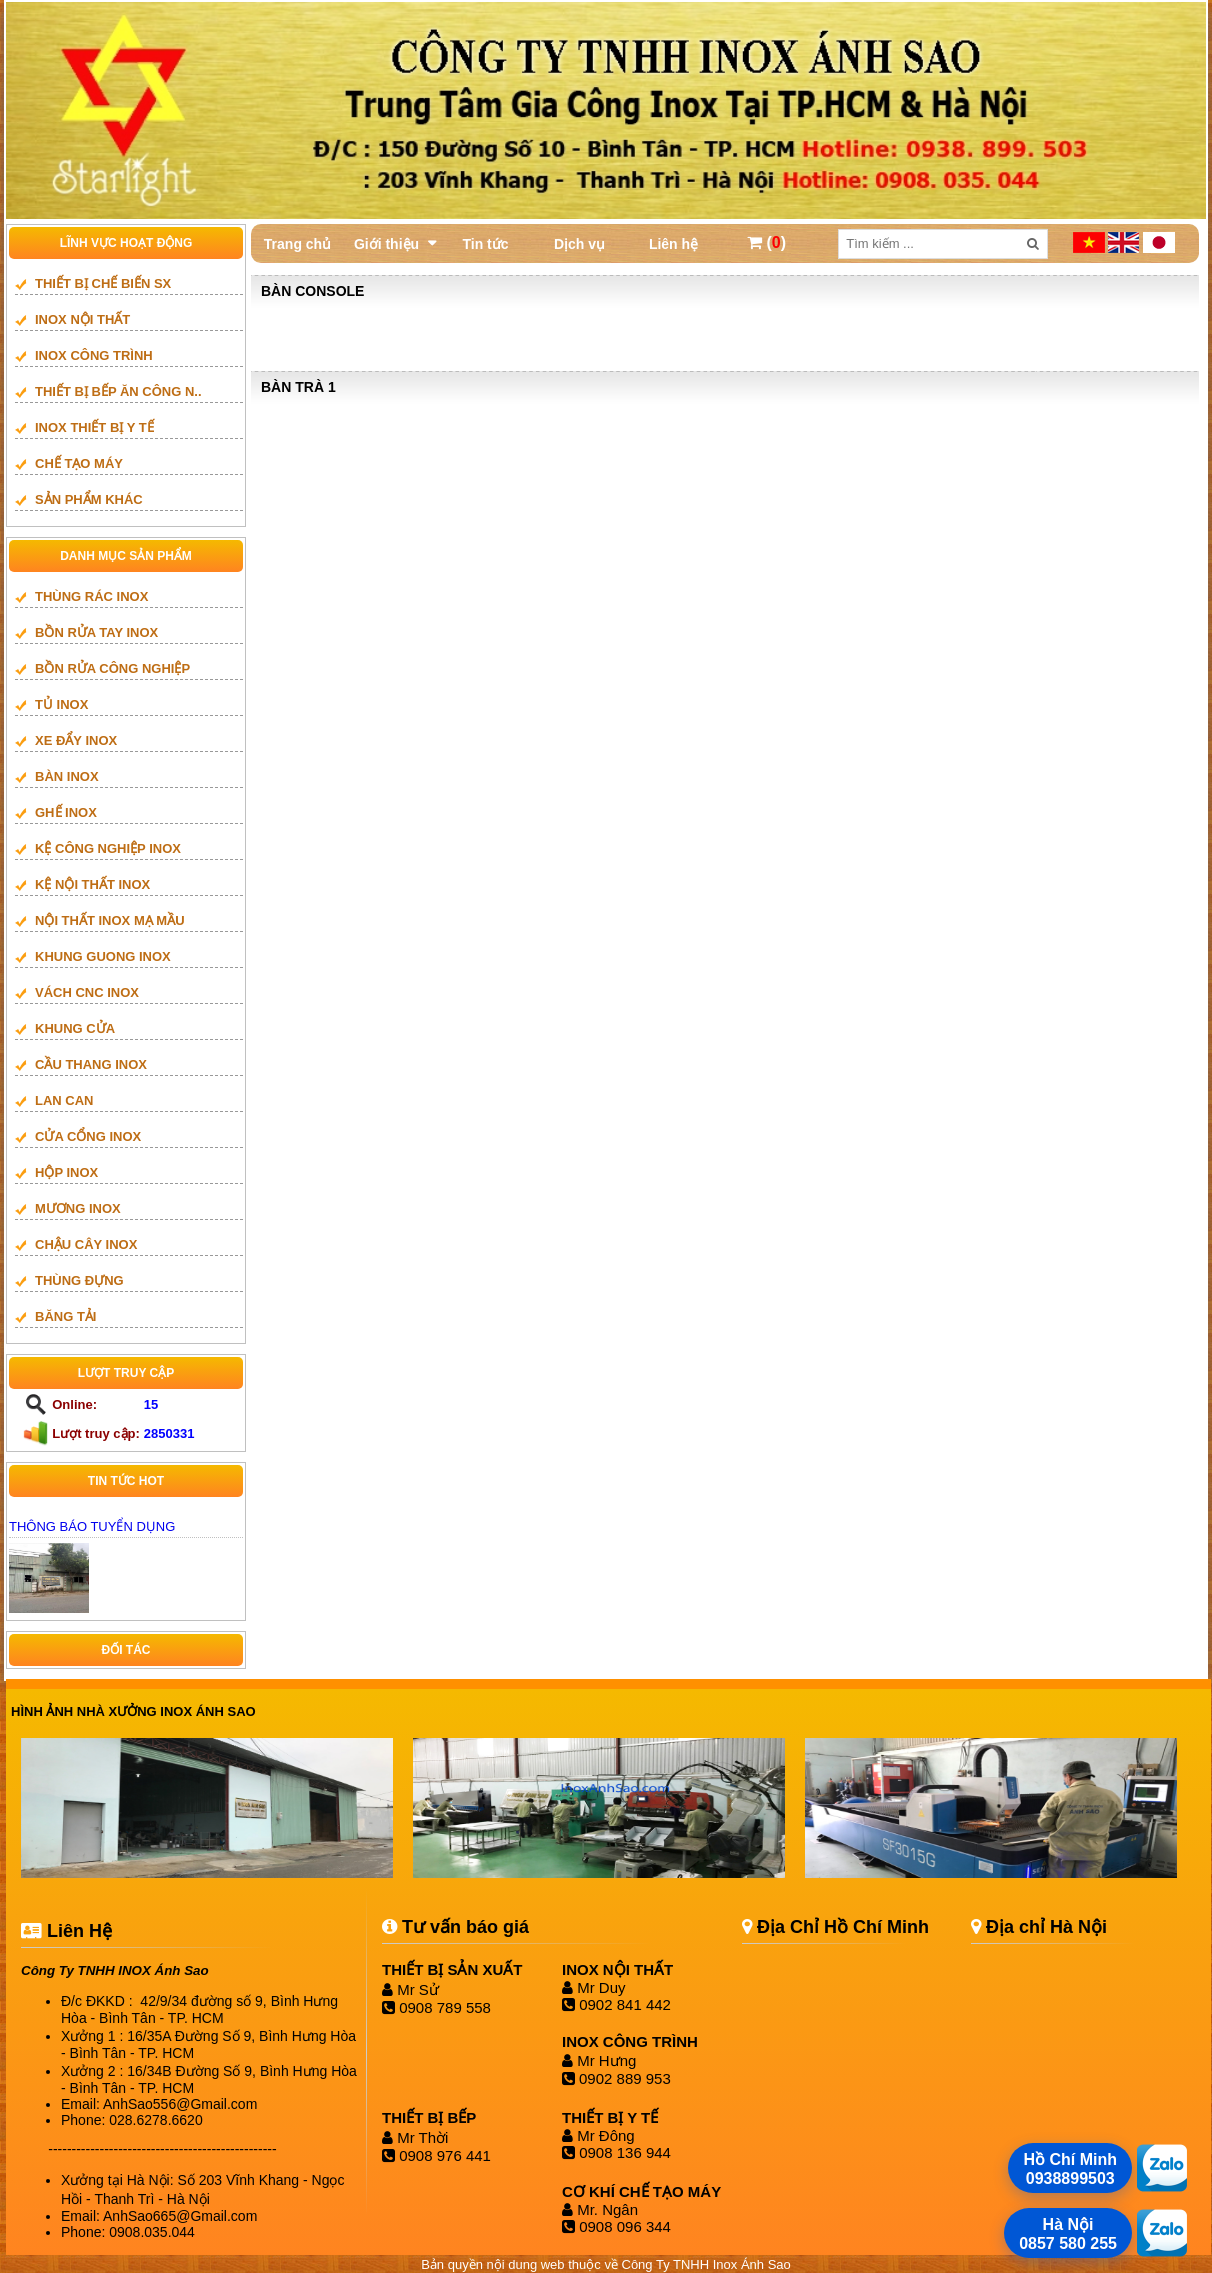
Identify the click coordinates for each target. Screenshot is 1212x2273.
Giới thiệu (386, 244)
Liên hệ (673, 244)
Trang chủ (297, 244)
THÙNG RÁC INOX (91, 596)
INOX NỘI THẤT (82, 319)
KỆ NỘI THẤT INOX (92, 884)
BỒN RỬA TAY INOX (96, 632)
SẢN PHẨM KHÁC (89, 499)
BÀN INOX (67, 776)
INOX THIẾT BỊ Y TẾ (94, 427)
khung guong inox (103, 956)
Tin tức (485, 244)
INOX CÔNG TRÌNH (94, 355)
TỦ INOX (61, 704)
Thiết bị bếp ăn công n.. (118, 391)
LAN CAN (64, 1100)
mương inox (78, 1208)
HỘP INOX (66, 1172)
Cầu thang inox (91, 1064)
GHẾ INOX (66, 812)
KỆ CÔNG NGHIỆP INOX (108, 848)
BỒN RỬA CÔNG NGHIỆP (112, 668)
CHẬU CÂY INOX (86, 1244)
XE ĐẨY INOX (76, 740)
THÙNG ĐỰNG (79, 1280)
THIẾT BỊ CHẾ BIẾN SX (103, 283)
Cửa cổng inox (88, 1136)
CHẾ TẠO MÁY (79, 463)
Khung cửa (75, 1028)
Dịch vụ (579, 244)
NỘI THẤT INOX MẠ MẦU (110, 920)
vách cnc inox (87, 992)
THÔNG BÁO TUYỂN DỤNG (92, 1526)
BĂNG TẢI (65, 1316)
